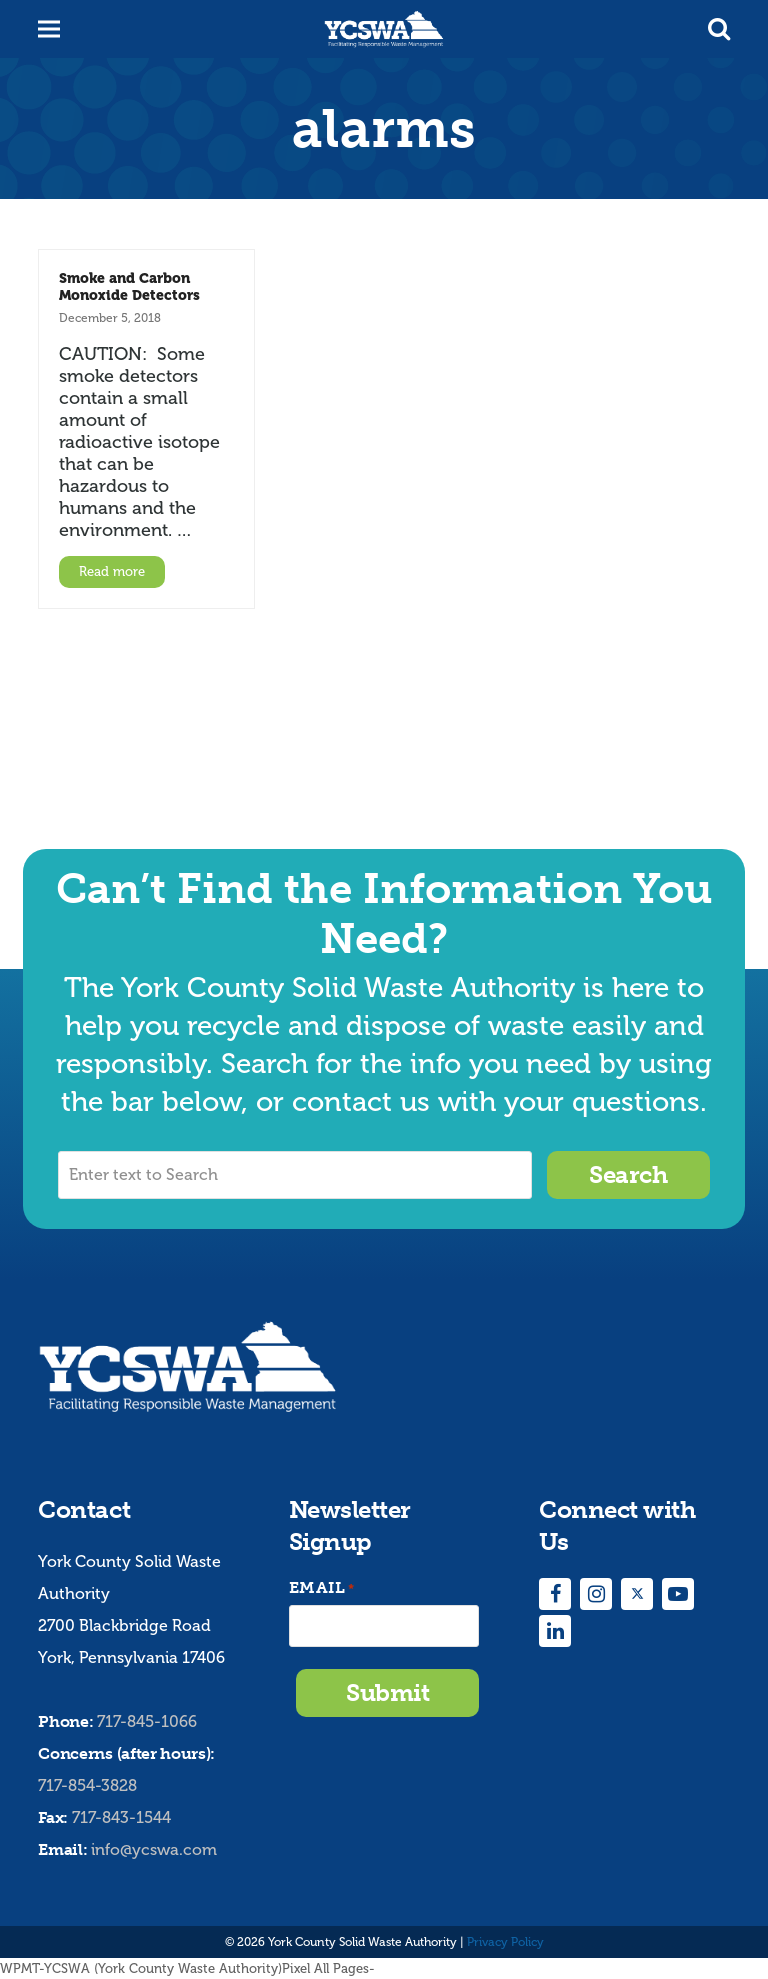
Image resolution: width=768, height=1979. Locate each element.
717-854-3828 (87, 1785)
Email (322, 1588)
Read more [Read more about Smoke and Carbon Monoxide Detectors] (112, 571)
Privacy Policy (505, 1942)
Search (628, 1174)
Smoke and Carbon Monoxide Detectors (129, 286)
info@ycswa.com (154, 1849)
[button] (719, 29)
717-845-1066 (147, 1721)
